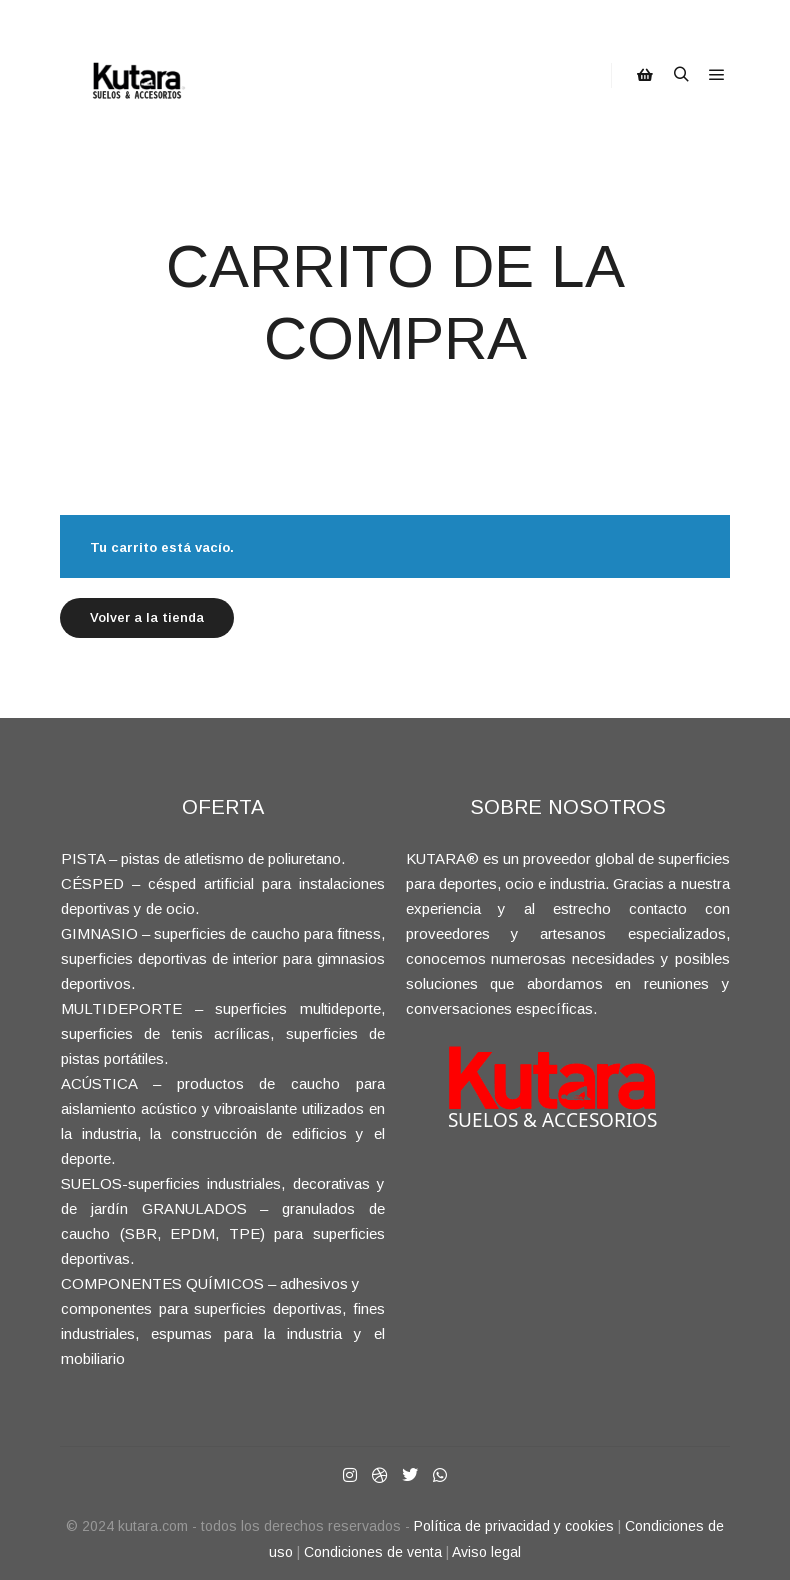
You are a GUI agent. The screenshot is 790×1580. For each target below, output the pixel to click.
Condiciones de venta (373, 1552)
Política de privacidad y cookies (514, 1526)
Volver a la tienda (147, 617)
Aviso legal (486, 1552)
